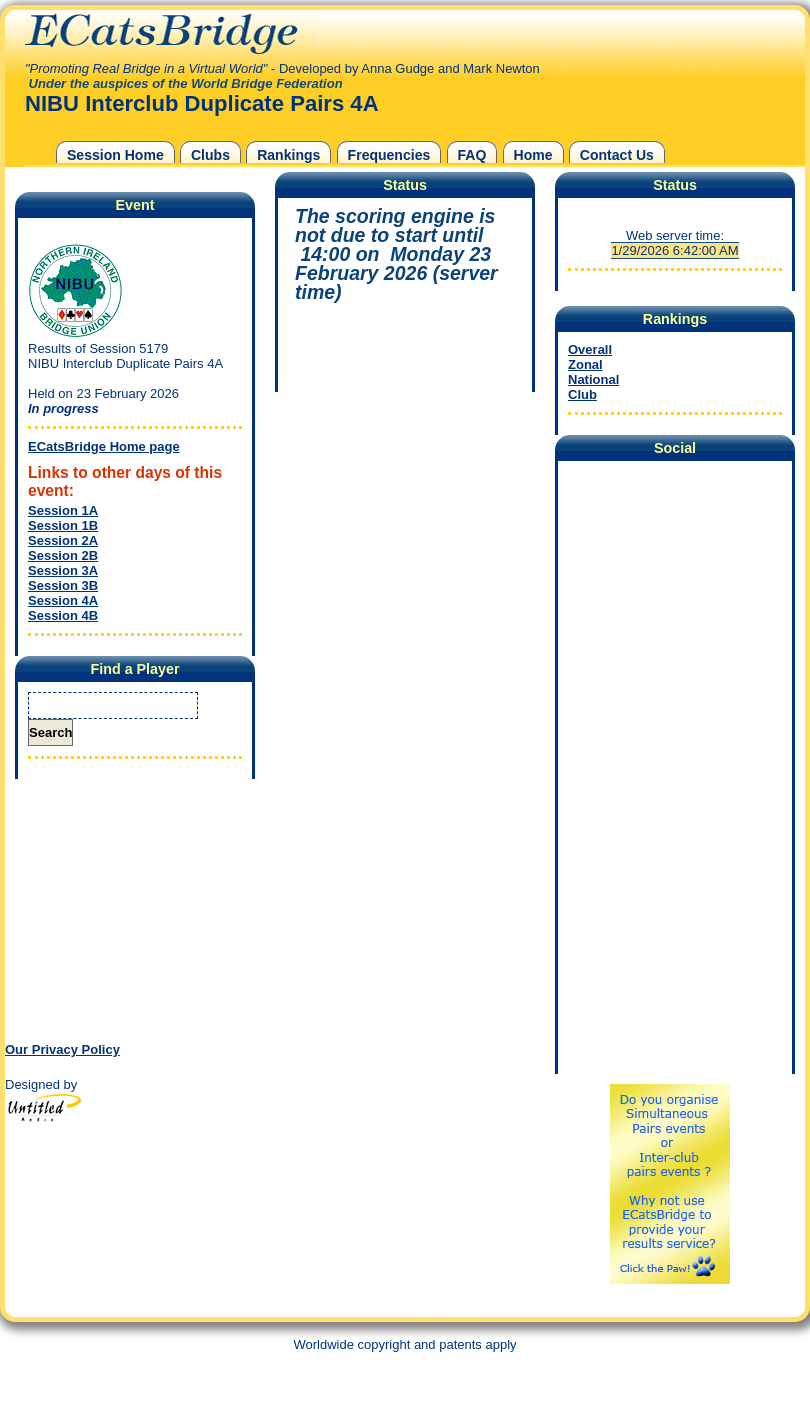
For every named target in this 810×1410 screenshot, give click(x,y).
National (593, 379)
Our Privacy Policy (62, 1049)
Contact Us (617, 155)
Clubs (210, 155)
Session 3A (63, 570)
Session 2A (63, 540)
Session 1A (63, 510)
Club (582, 394)
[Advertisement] (130, 909)
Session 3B (63, 585)
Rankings (288, 155)
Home (533, 155)
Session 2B (63, 555)
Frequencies (389, 155)
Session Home (115, 155)
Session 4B (63, 615)
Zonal (585, 364)
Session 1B (63, 525)
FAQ (472, 155)
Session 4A (63, 600)
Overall (590, 349)
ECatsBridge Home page (104, 446)
